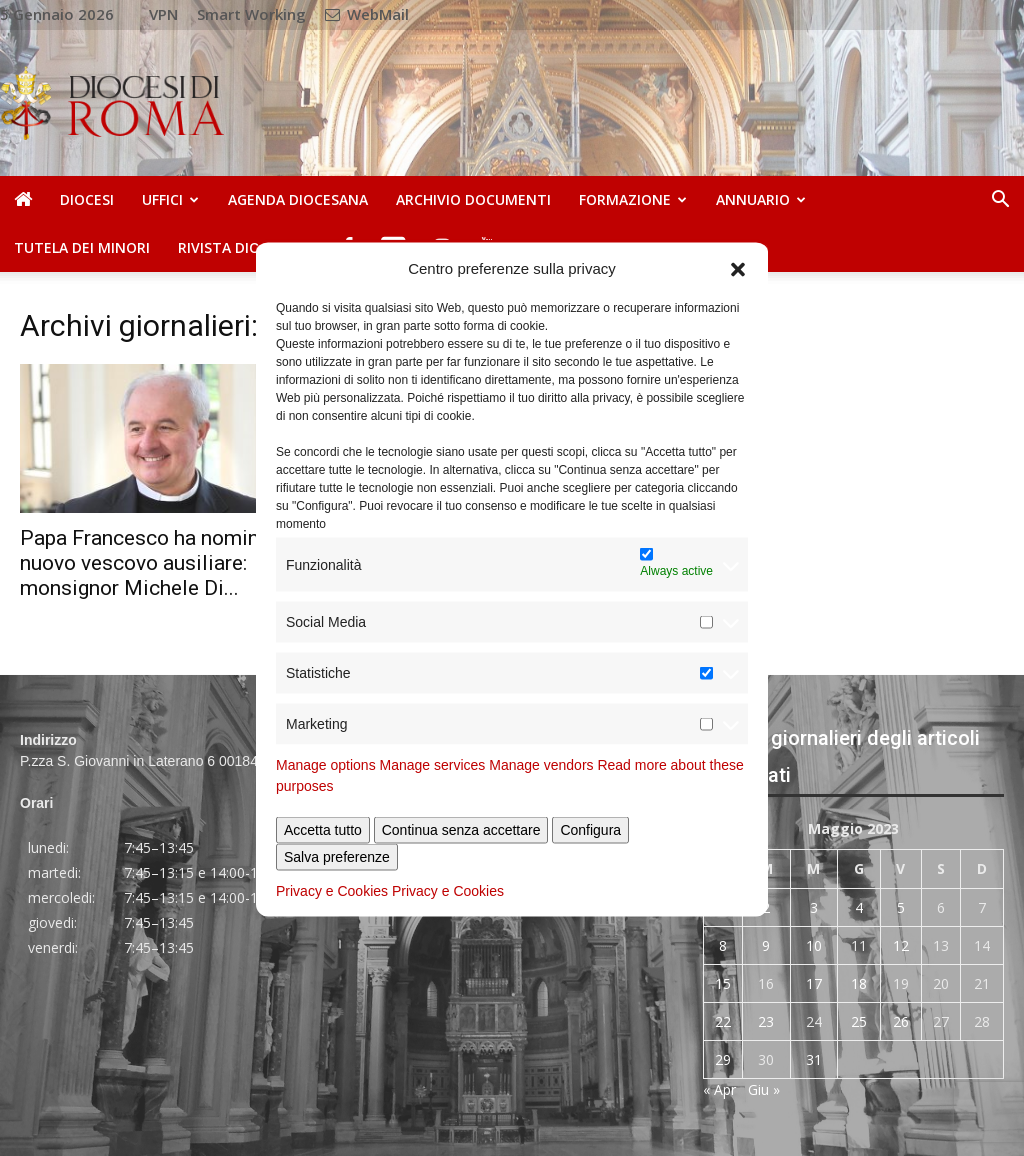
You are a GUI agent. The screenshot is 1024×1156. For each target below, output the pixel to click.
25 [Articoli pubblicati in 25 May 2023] (859, 1021)
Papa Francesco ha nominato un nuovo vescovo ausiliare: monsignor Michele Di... (168, 563)
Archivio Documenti (473, 199)
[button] (738, 268)
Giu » (764, 1089)
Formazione (633, 199)
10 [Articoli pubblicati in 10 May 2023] (814, 945)
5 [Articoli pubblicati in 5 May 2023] (901, 907)
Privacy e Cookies (332, 891)
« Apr (719, 1089)
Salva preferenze (337, 857)
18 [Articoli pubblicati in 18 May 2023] (859, 983)
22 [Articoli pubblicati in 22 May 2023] (723, 1021)
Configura (590, 830)
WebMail (367, 14)
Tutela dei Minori (82, 247)
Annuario (761, 199)
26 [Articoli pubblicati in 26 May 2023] (901, 1021)
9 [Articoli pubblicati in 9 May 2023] (766, 945)
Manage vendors (541, 765)
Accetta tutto (323, 830)
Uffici (170, 199)
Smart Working (251, 14)
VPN (163, 14)
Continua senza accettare (461, 830)
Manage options (326, 765)
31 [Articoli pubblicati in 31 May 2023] (814, 1059)
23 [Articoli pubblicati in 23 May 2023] (766, 1021)
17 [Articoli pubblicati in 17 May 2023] (814, 983)
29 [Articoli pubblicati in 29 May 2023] (723, 1059)
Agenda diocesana (298, 199)
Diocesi (87, 199)
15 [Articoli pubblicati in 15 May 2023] (723, 983)
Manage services (433, 765)
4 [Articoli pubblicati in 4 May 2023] (859, 907)
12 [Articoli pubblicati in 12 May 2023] (901, 945)
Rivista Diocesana (246, 247)
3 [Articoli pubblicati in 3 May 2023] (814, 907)
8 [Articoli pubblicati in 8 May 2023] (723, 945)
